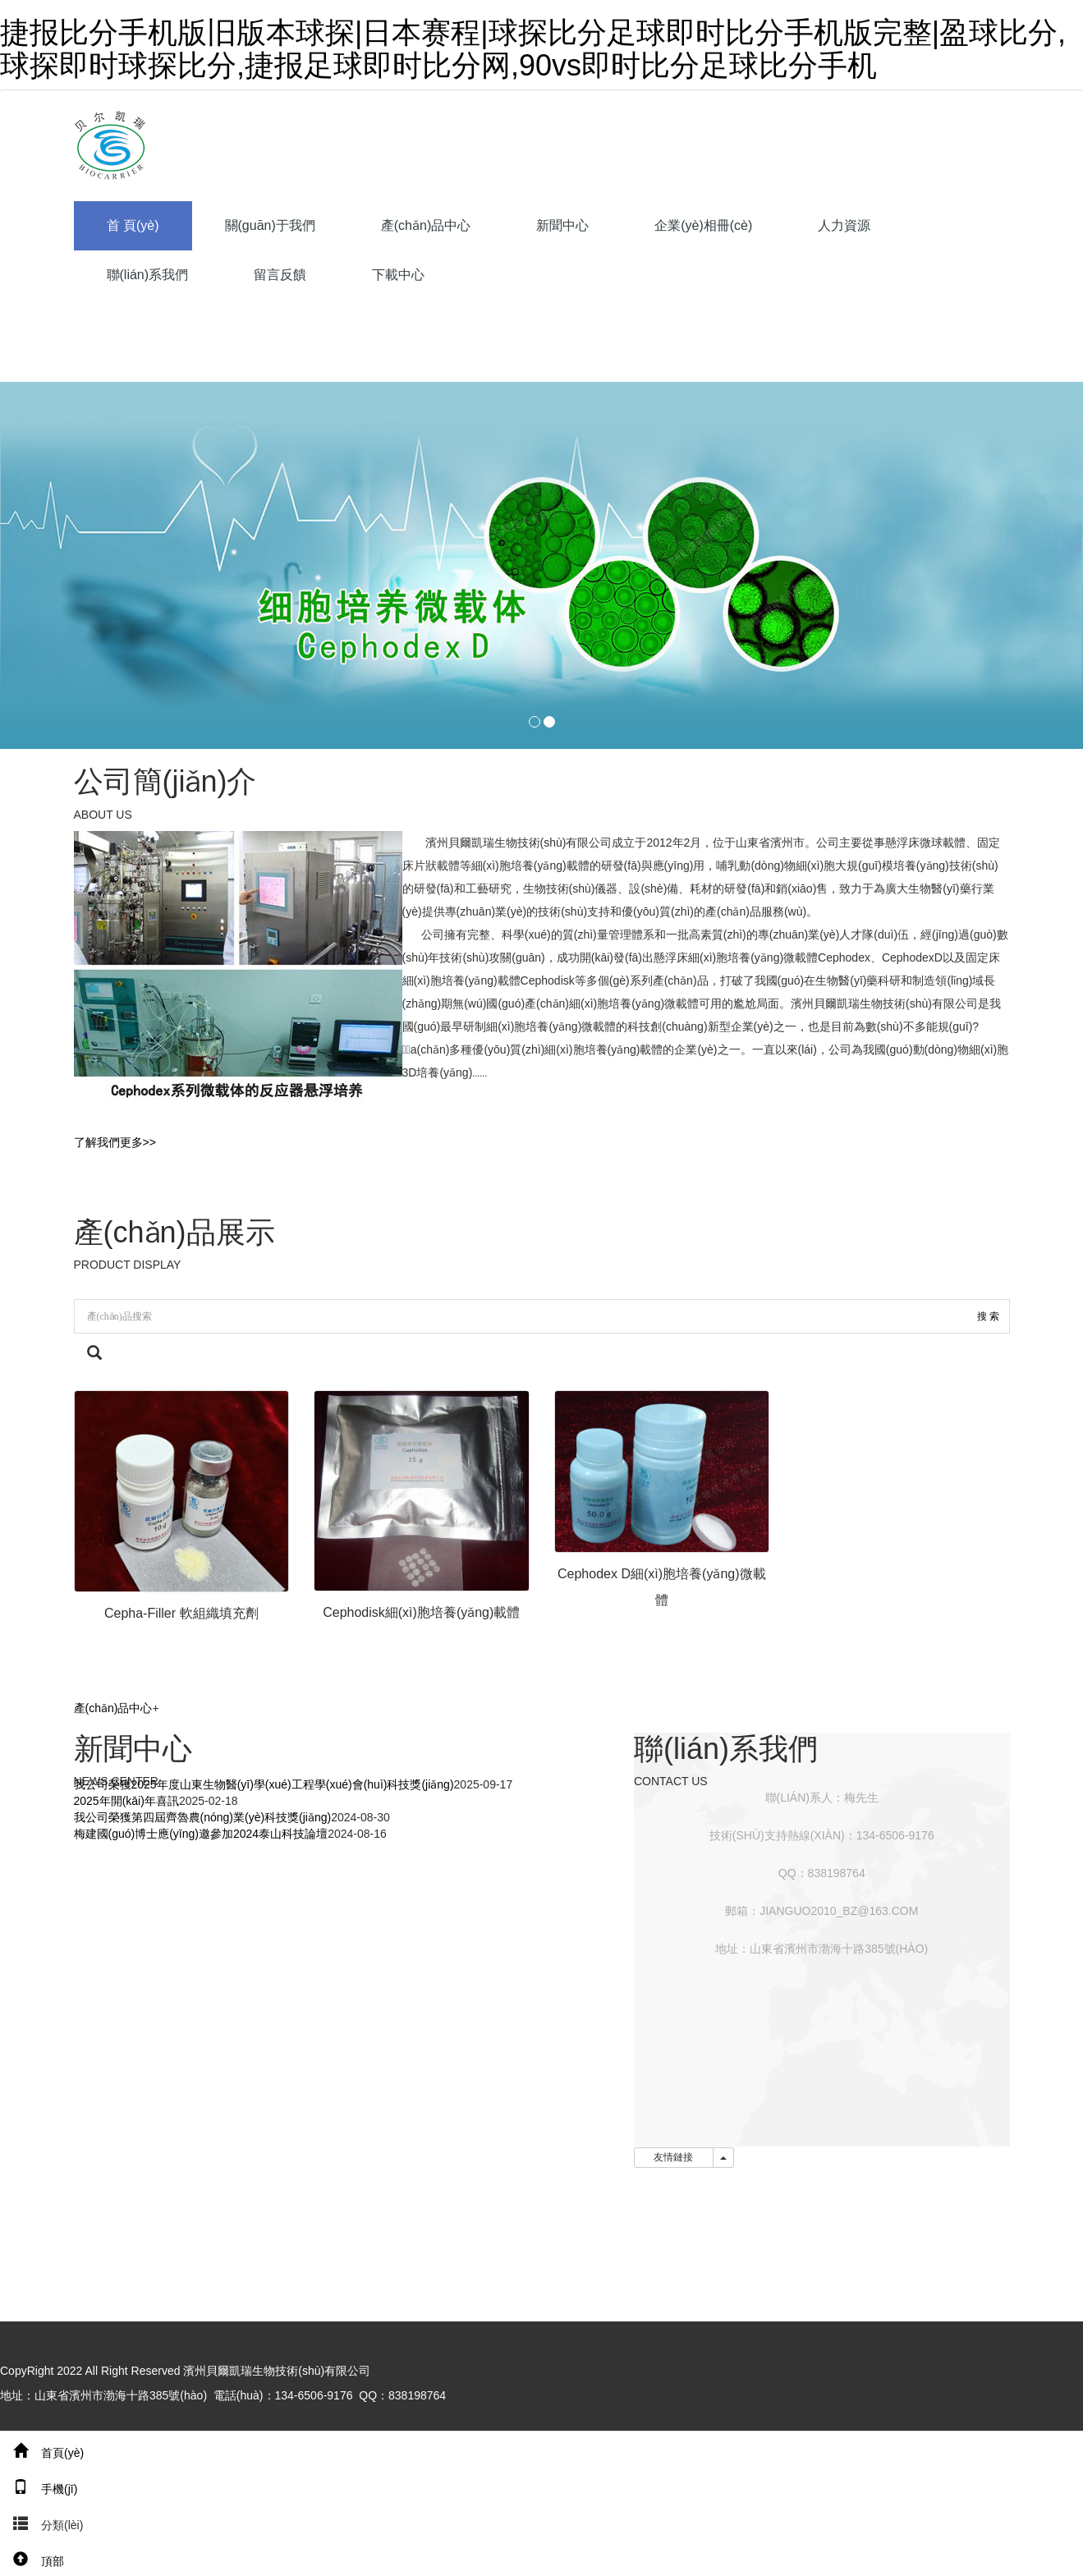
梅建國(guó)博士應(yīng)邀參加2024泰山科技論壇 (201, 1833)
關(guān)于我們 (270, 225)
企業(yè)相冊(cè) (703, 225)
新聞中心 (562, 225)
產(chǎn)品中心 (425, 225)
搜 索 (988, 1316)
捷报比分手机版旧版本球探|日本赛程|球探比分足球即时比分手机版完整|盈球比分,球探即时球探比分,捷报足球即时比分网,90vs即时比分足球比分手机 (533, 49)
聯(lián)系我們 (148, 275)
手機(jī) (38, 2489)
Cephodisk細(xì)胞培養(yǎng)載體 (421, 1612)
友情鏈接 (673, 2157)
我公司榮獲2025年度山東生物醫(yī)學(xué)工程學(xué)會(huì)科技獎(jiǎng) (264, 1784)
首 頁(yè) (133, 225)
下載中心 (398, 275)
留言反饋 (280, 275)
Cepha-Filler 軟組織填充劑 (181, 1613)
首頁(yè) (42, 2452)
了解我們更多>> (115, 1142)
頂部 (32, 2561)
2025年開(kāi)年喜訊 (126, 1800)
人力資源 (844, 225)
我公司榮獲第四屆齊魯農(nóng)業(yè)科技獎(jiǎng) (203, 1817)
